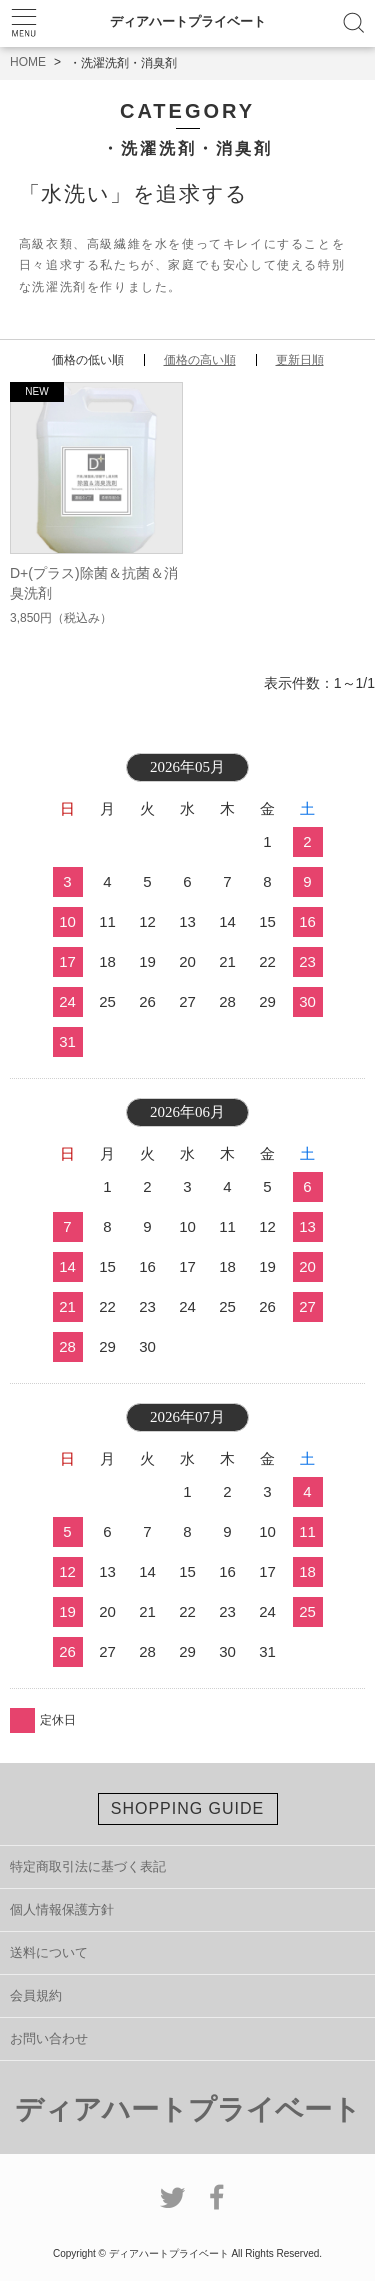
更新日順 (300, 360)
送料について (49, 1952)
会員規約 (36, 1995)
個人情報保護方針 (62, 1909)
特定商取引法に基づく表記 (88, 1866)
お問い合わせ (49, 2038)
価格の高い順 (200, 360)
